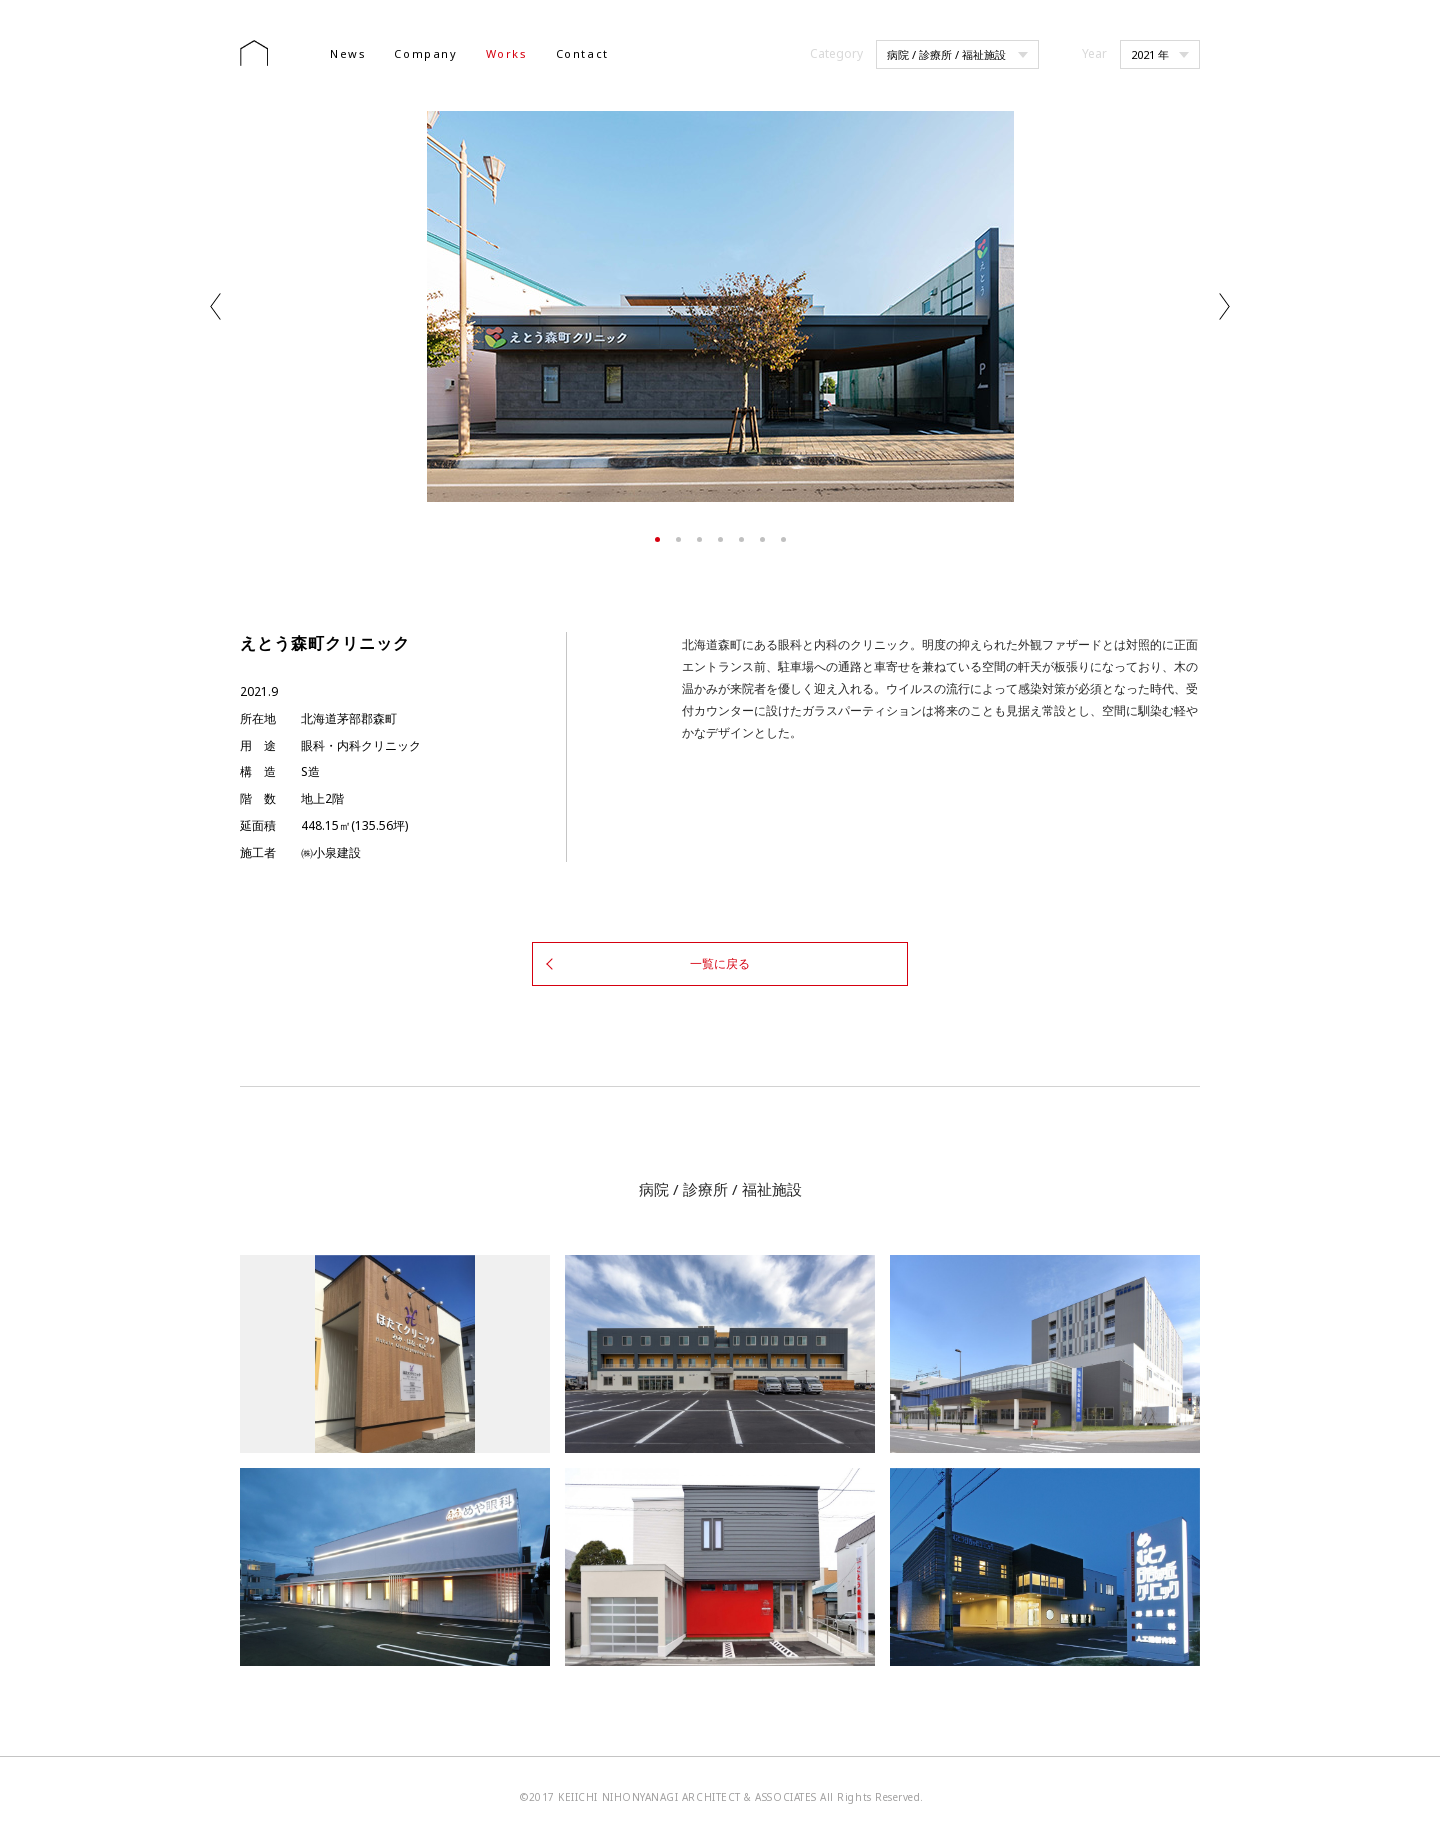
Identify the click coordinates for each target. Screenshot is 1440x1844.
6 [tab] (762, 539)
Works (507, 53)
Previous (215, 306)
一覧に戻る (720, 962)
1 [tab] (657, 539)
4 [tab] (720, 539)
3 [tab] (699, 539)
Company (425, 53)
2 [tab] (678, 539)
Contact (582, 53)
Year (1094, 53)
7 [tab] (783, 539)
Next (1224, 306)
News (348, 53)
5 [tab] (741, 539)
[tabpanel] (720, 306)
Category (836, 53)
